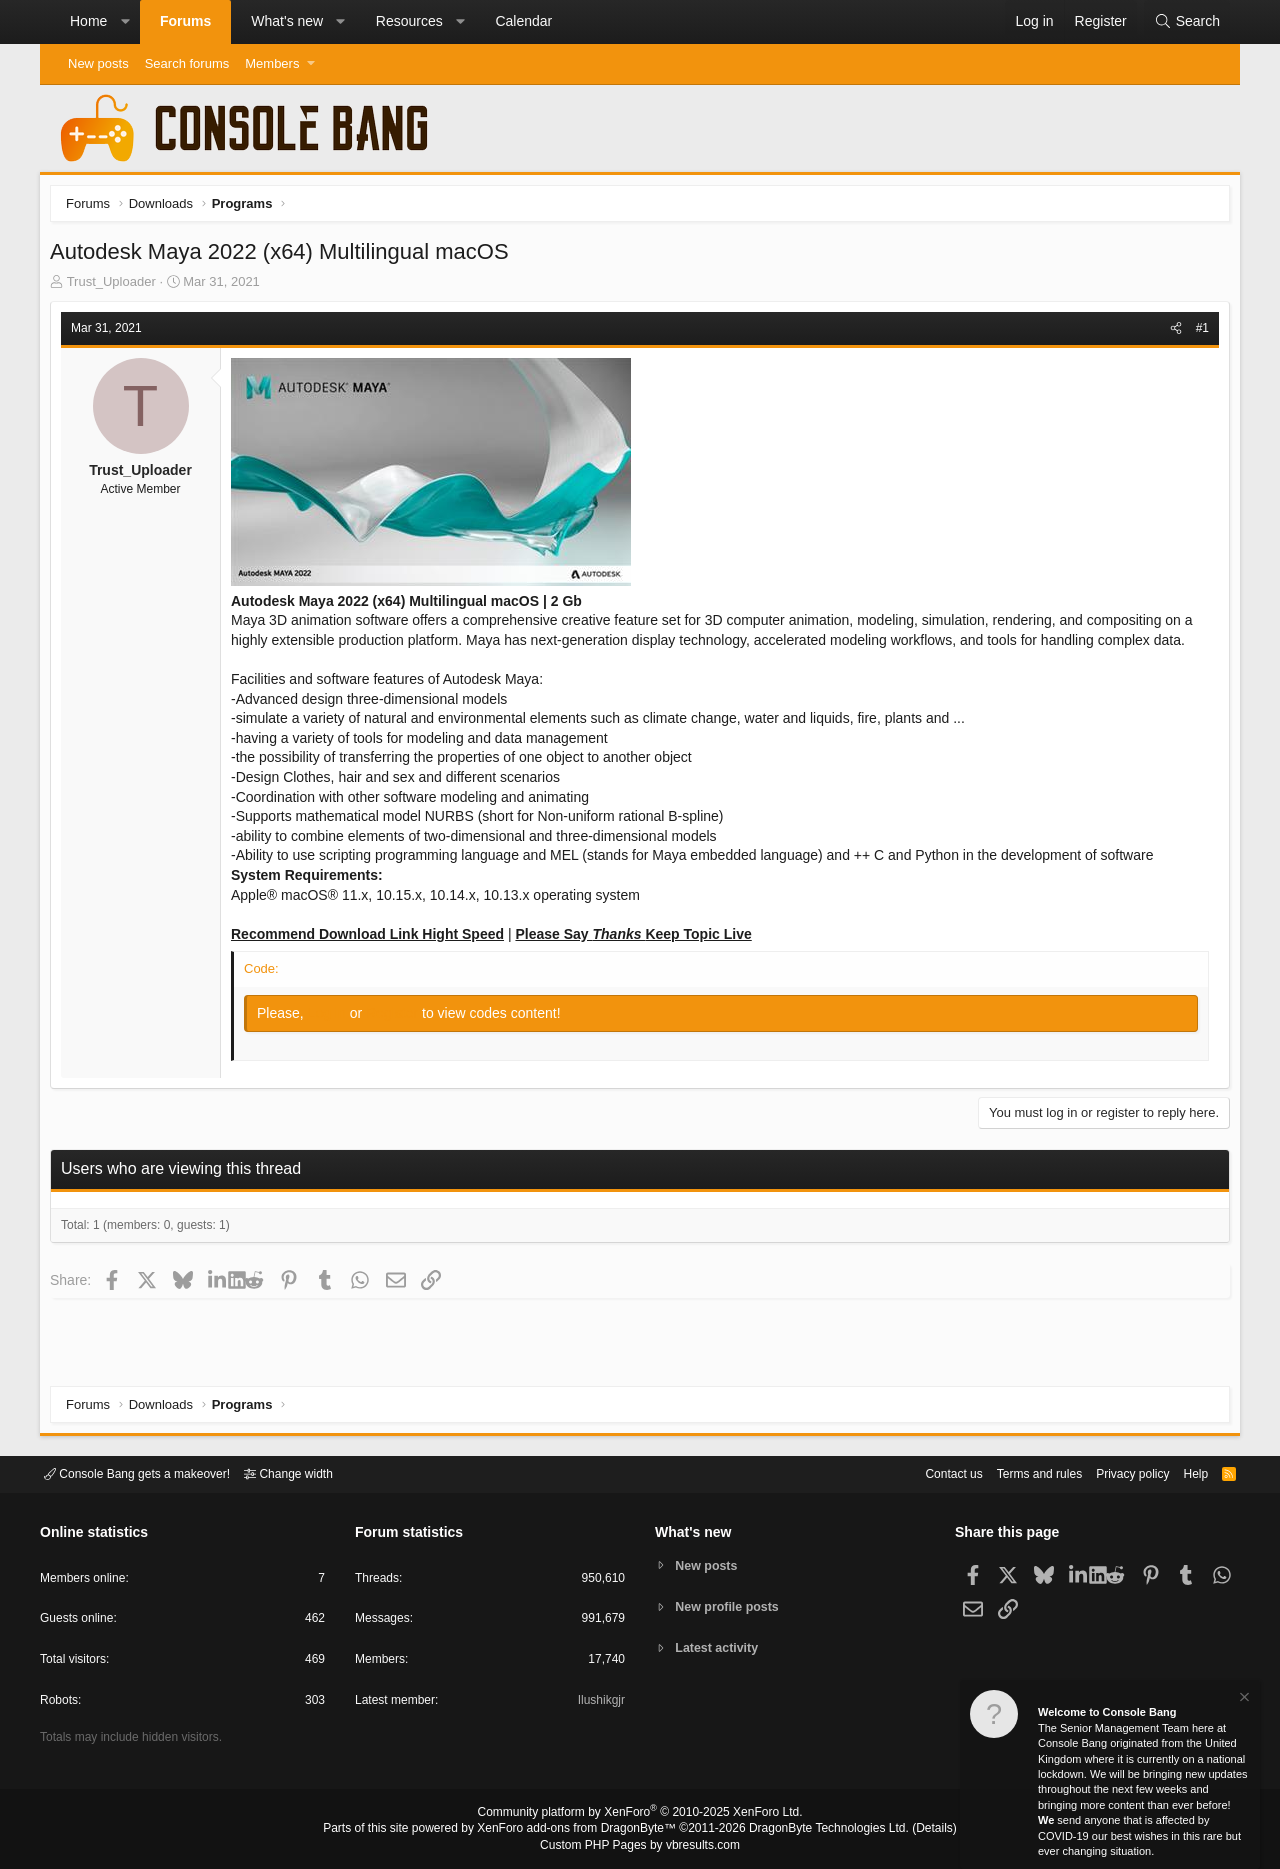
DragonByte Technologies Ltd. (813, 1830)
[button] (125, 22)
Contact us (923, 1472)
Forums (185, 21)
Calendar (523, 21)
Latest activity (720, 1649)
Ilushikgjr (599, 1703)
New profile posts (731, 1606)
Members (272, 63)
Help (1183, 1472)
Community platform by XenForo (640, 1815)
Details (910, 1830)
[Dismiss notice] (1243, 1699)
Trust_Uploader (116, 286)
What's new (287, 21)
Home (88, 21)
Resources (409, 21)
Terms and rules (1015, 1472)
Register (399, 1018)
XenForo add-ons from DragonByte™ (582, 1830)
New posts (98, 63)
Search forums (187, 63)
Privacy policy (1115, 1472)
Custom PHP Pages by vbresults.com (639, 1846)
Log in (334, 1018)
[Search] (1187, 22)
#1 (1197, 333)
